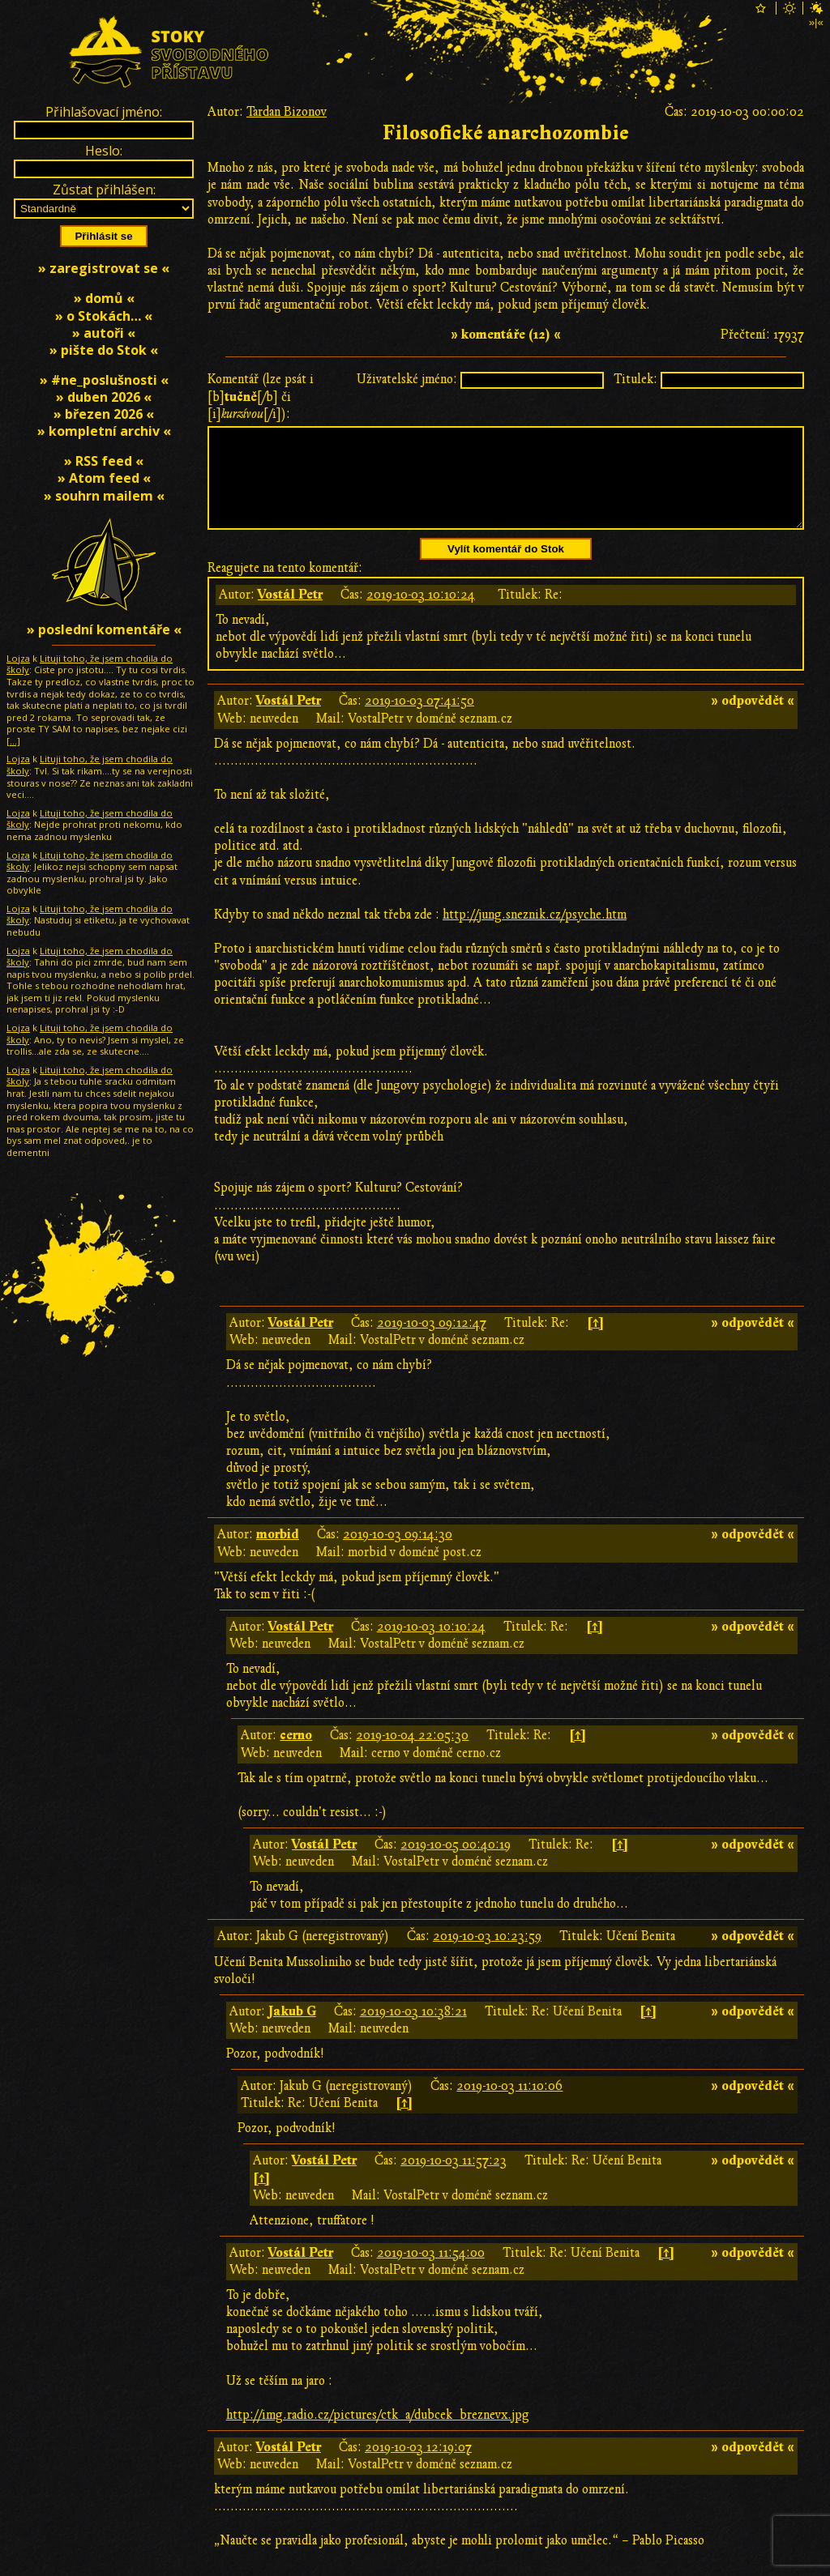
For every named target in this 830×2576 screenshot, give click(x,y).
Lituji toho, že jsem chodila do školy (89, 664)
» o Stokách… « (103, 316)
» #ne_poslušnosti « (104, 380)
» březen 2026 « (103, 414)
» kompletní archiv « (104, 431)
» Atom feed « (104, 478)
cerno (296, 1754)
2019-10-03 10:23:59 (487, 1955)
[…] (13, 741)
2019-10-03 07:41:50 (419, 720)
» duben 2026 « (104, 397)
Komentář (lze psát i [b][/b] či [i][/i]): (261, 396)
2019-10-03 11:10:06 (509, 2105)
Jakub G (292, 2031)
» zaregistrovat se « (103, 268)
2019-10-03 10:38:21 (413, 2031)
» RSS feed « (103, 461)
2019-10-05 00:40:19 (455, 1864)
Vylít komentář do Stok (505, 568)
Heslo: (103, 151)
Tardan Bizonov (286, 111)
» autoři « (103, 333)
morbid (277, 1554)
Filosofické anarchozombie (506, 133)
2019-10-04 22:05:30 (412, 1754)
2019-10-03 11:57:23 (453, 2180)
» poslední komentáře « (104, 629)
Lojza (18, 658)
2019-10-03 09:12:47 (431, 1342)
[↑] (595, 1342)
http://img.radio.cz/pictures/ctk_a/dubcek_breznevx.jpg (377, 2434)
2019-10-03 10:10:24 (420, 614)
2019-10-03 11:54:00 (431, 2272)
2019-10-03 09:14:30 (397, 1553)
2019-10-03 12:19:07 (418, 2466)
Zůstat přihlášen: (104, 189)
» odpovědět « (752, 720)
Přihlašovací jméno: (103, 112)
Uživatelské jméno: (407, 379)
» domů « (104, 298)
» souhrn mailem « (104, 496)
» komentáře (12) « (506, 334)
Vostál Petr (290, 614)
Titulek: (635, 379)
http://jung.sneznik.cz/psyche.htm (535, 934)
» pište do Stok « (103, 350)
